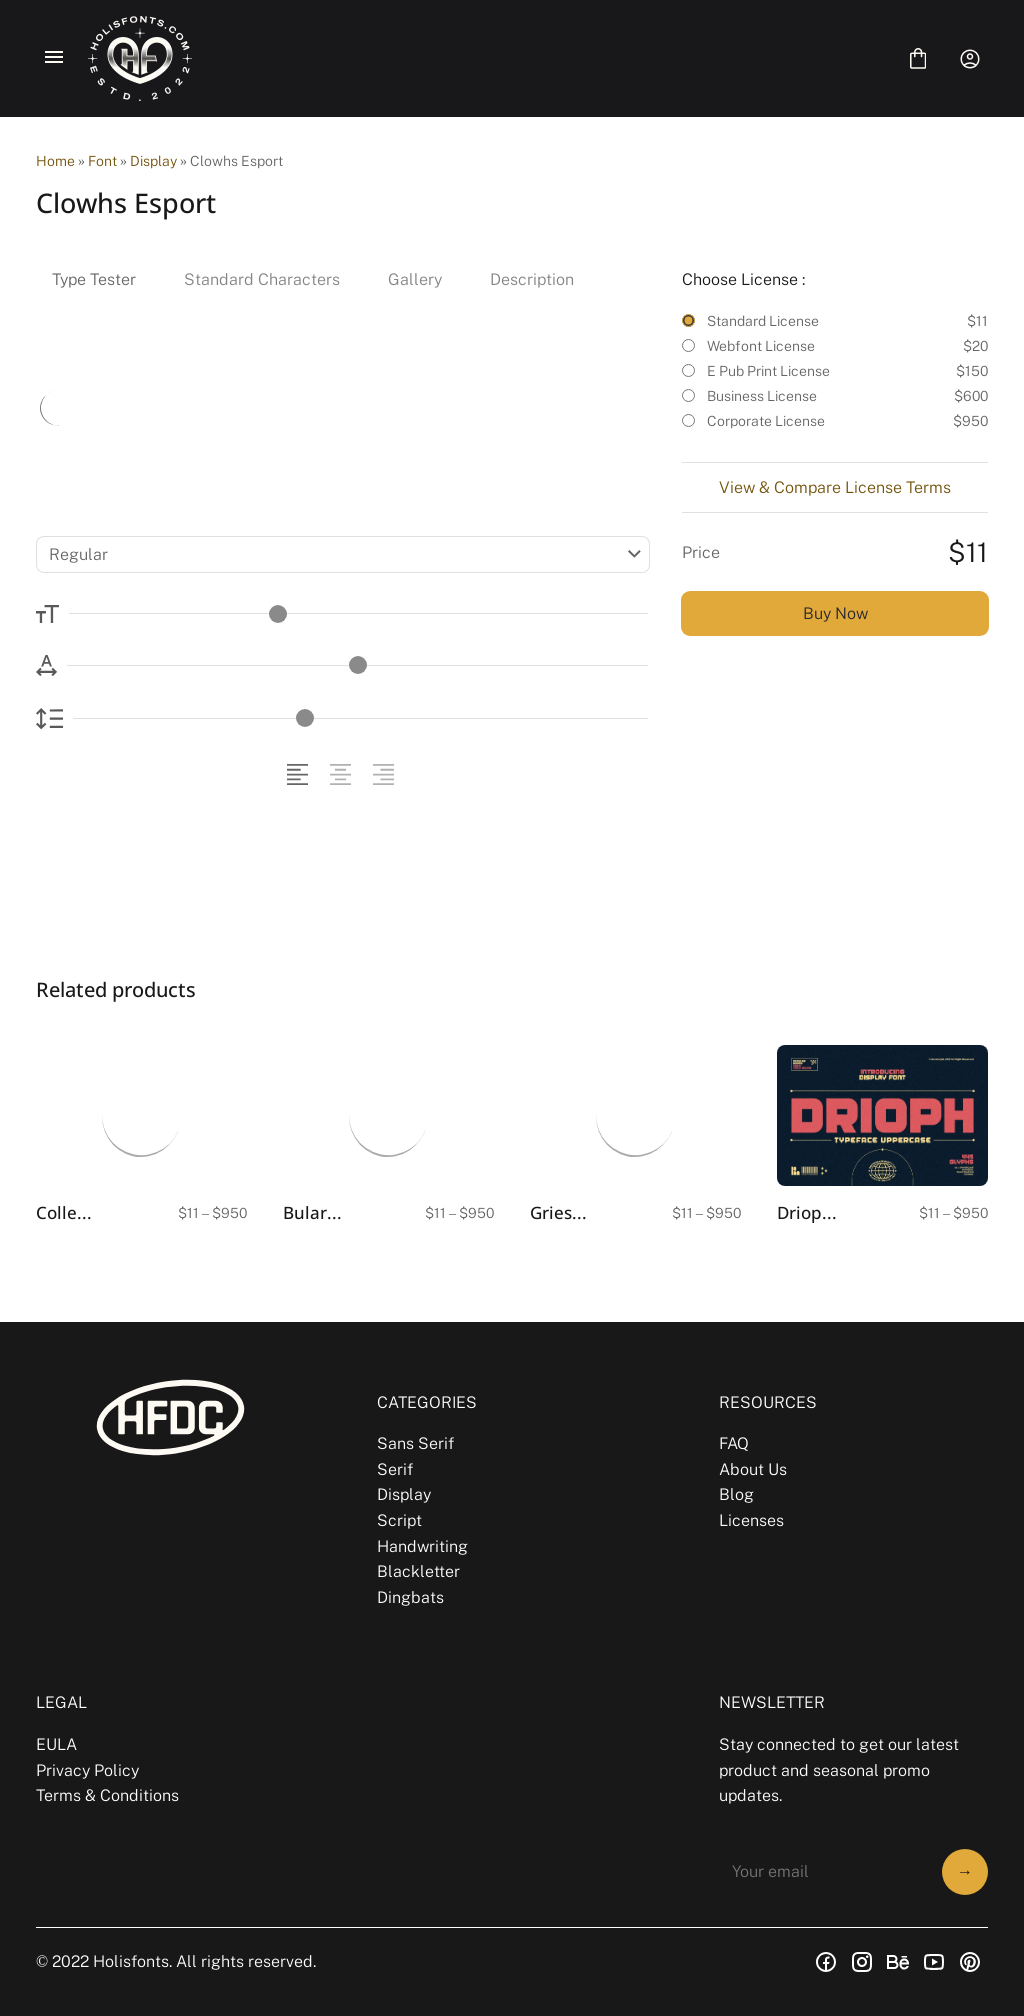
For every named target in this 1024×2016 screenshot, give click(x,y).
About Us (753, 1469)
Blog (736, 1494)
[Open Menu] (54, 59)
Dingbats (410, 1597)
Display (153, 161)
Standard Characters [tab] (262, 279)
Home (55, 161)
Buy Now (835, 613)
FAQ (734, 1443)
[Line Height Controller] (360, 718)
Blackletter (418, 1571)
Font (102, 161)
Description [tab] (532, 279)
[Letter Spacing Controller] (357, 665)
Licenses (751, 1520)
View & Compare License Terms (835, 487)
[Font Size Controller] (358, 613)
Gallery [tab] (415, 279)
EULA (56, 1744)
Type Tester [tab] (94, 279)
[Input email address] (824, 1872)
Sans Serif (415, 1443)
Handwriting (422, 1546)
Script (399, 1520)
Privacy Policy (87, 1770)
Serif (395, 1469)
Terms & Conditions (107, 1795)
